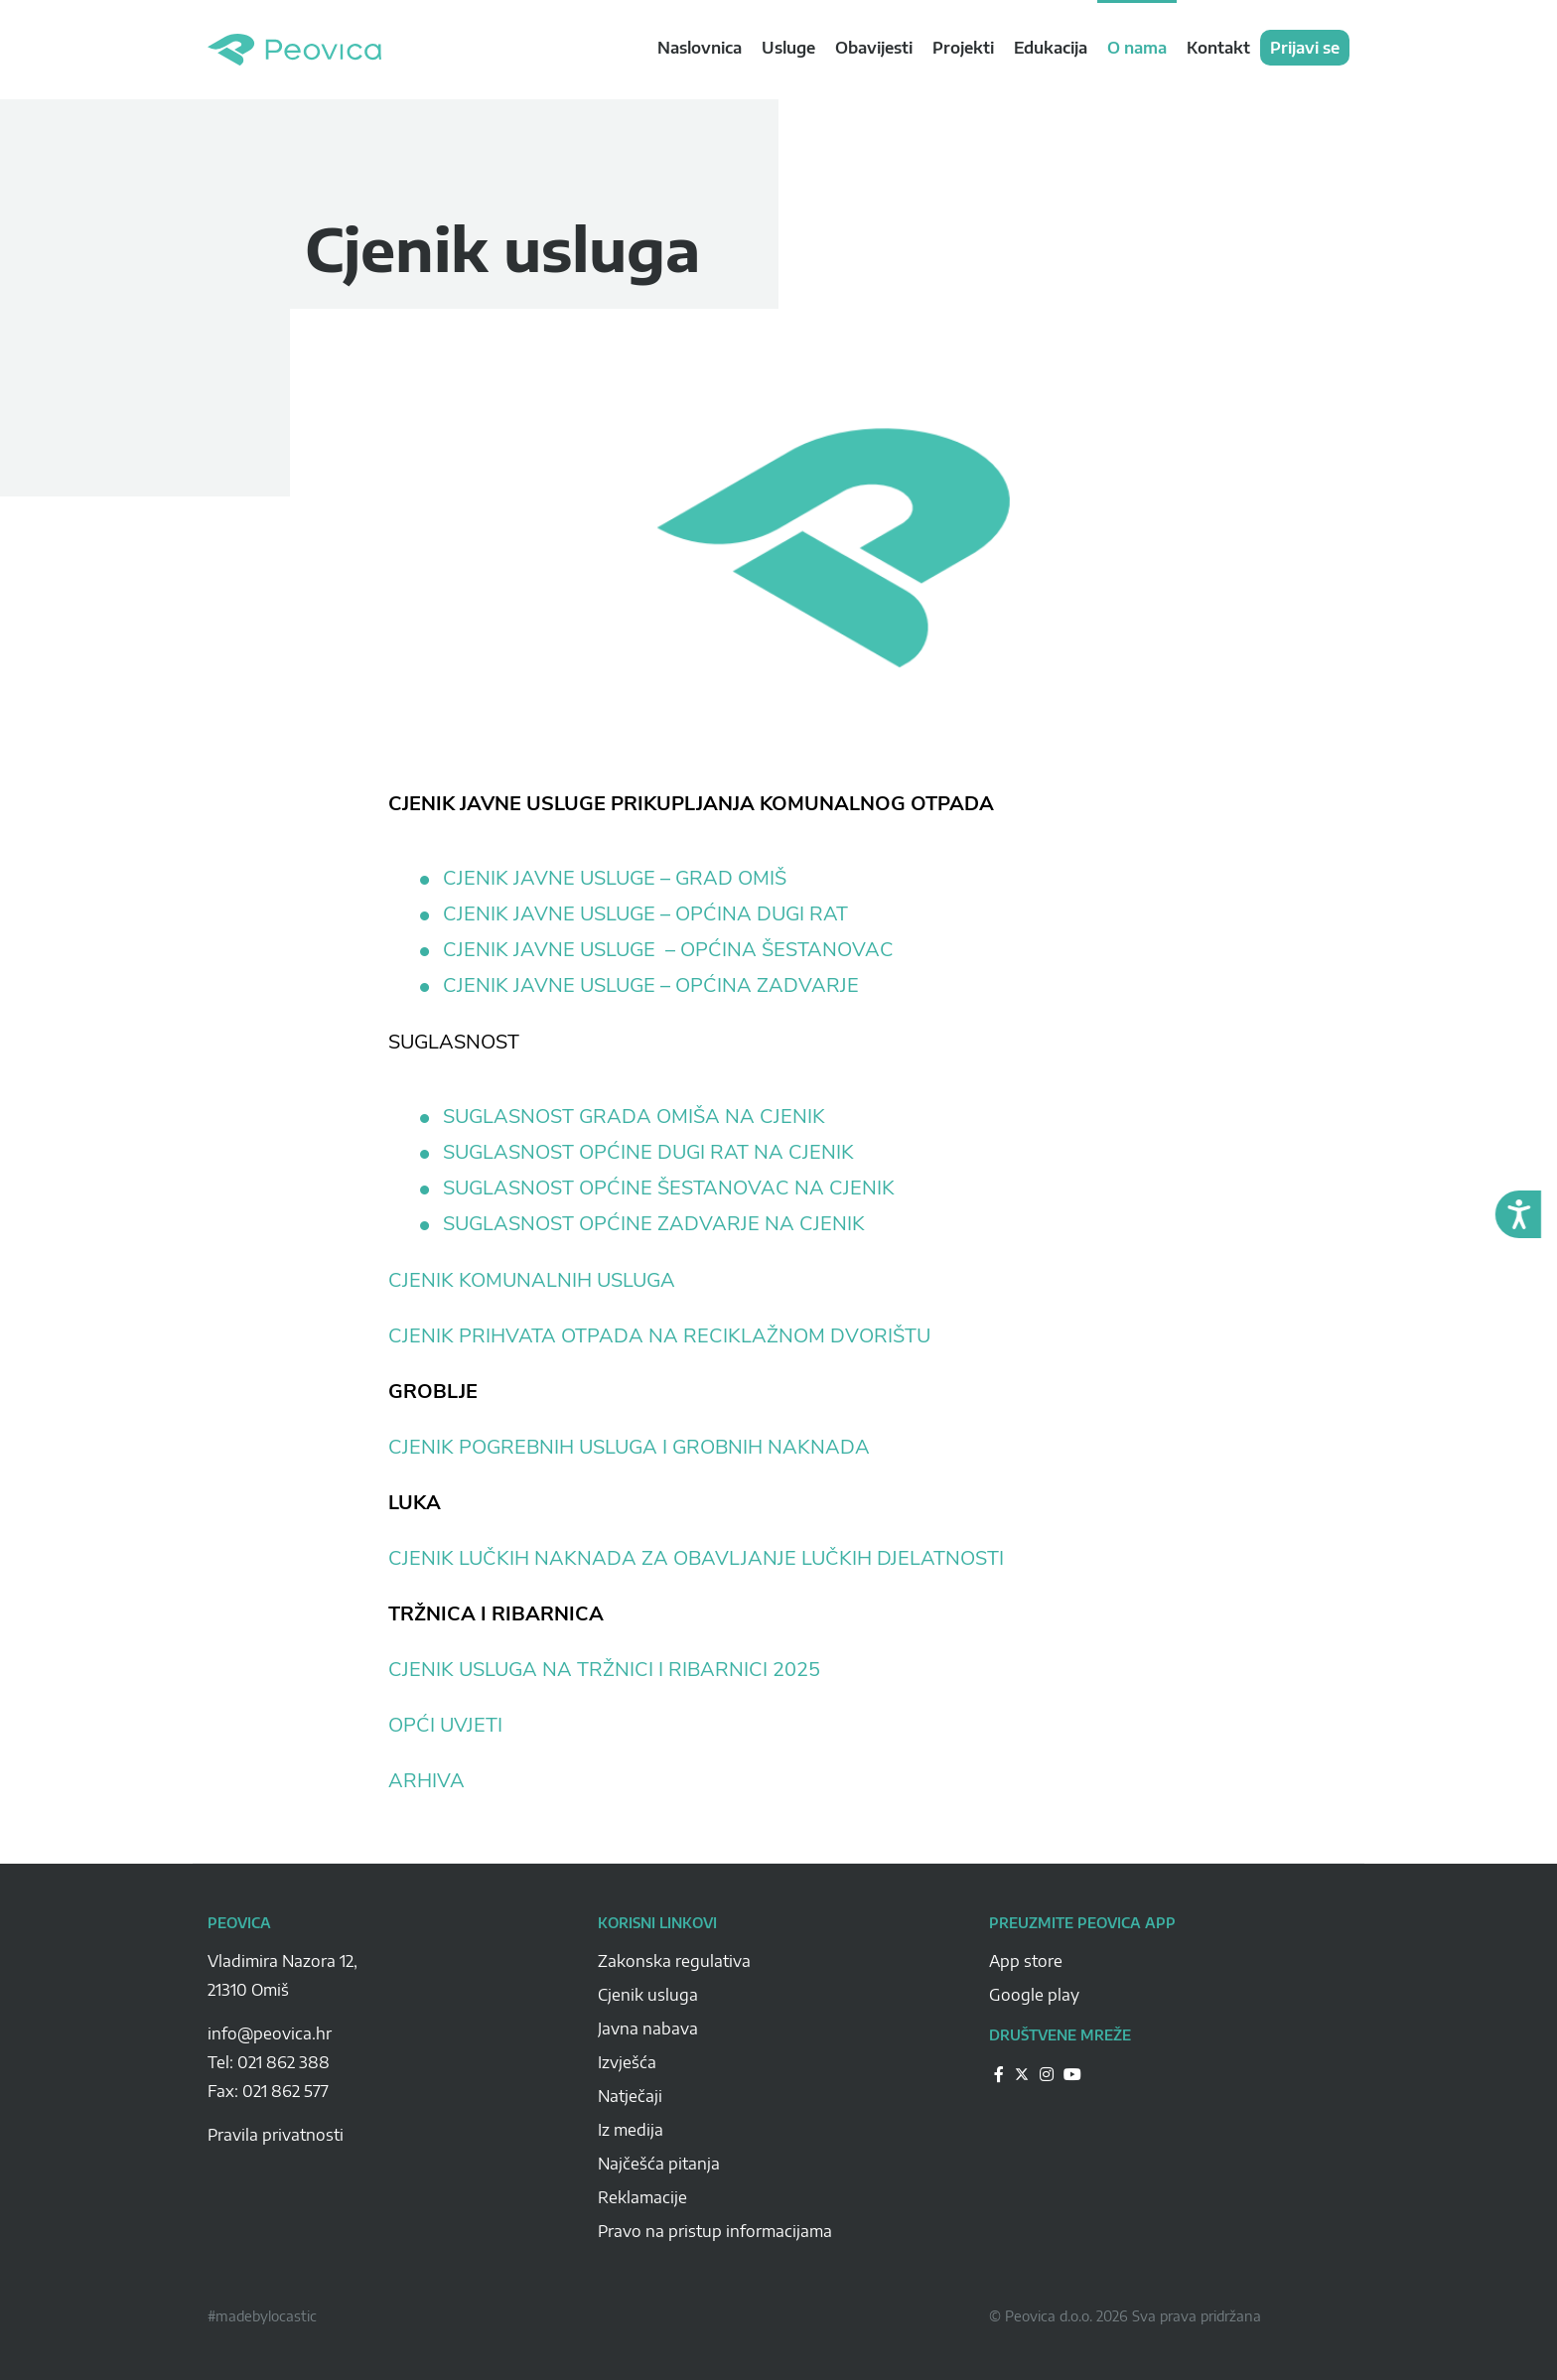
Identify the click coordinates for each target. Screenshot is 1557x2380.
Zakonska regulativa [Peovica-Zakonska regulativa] (674, 1961)
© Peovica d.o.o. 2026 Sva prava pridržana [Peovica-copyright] (1125, 2316)
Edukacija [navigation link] (1050, 48)
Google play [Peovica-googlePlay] (1034, 1995)
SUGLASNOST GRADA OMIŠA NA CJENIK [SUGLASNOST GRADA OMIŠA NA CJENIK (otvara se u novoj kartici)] (634, 1117)
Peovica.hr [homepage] (294, 49)
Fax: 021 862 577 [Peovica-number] (268, 2091)
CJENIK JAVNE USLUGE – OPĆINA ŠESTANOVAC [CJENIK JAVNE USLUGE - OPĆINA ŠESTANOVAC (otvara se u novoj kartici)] (671, 950)
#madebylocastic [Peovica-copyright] (262, 2316)
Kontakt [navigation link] (1218, 48)
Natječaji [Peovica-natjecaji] (630, 2096)
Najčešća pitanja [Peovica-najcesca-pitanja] (659, 2163)
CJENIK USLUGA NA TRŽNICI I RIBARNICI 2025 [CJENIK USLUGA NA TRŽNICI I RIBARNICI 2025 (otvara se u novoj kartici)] (604, 1669)
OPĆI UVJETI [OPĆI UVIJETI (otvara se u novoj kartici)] (445, 1725)
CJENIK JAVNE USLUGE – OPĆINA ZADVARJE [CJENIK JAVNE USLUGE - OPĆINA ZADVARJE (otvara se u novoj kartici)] (653, 986)
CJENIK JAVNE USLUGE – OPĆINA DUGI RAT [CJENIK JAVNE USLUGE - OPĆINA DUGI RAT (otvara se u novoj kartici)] (648, 914)
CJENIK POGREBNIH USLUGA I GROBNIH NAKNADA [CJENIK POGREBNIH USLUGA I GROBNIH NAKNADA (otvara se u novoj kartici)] (629, 1447)
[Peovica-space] (388, 2012)
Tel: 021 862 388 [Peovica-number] (269, 2062)
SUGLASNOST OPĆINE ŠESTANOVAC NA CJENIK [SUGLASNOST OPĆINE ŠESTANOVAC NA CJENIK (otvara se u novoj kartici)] (669, 1188)
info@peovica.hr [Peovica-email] (270, 2033)
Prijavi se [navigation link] (1305, 48)
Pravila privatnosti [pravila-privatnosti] (276, 2135)
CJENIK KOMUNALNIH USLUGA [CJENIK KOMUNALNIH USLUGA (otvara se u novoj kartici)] (531, 1280)
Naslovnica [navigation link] (699, 48)
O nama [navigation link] (1137, 48)
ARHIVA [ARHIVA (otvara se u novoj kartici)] (426, 1780)
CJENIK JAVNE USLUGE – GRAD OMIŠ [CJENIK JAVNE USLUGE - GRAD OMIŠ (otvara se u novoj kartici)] (614, 879)
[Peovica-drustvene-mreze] (999, 2073)
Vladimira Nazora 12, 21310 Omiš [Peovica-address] (282, 1975)
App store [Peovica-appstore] (1025, 1961)
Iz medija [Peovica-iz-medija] (630, 2130)
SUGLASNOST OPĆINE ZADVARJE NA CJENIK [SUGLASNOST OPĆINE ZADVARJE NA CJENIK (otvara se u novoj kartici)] (654, 1224)
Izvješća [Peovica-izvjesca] (627, 2062)
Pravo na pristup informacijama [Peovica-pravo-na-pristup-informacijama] (715, 2231)
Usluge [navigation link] (788, 48)
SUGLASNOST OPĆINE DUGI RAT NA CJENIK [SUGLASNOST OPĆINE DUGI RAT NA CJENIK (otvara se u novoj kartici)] (648, 1153)
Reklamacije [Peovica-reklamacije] (642, 2197)
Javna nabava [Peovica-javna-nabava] (648, 2028)
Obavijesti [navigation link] (874, 48)
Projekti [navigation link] (963, 48)
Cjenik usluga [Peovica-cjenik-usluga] (648, 1995)
